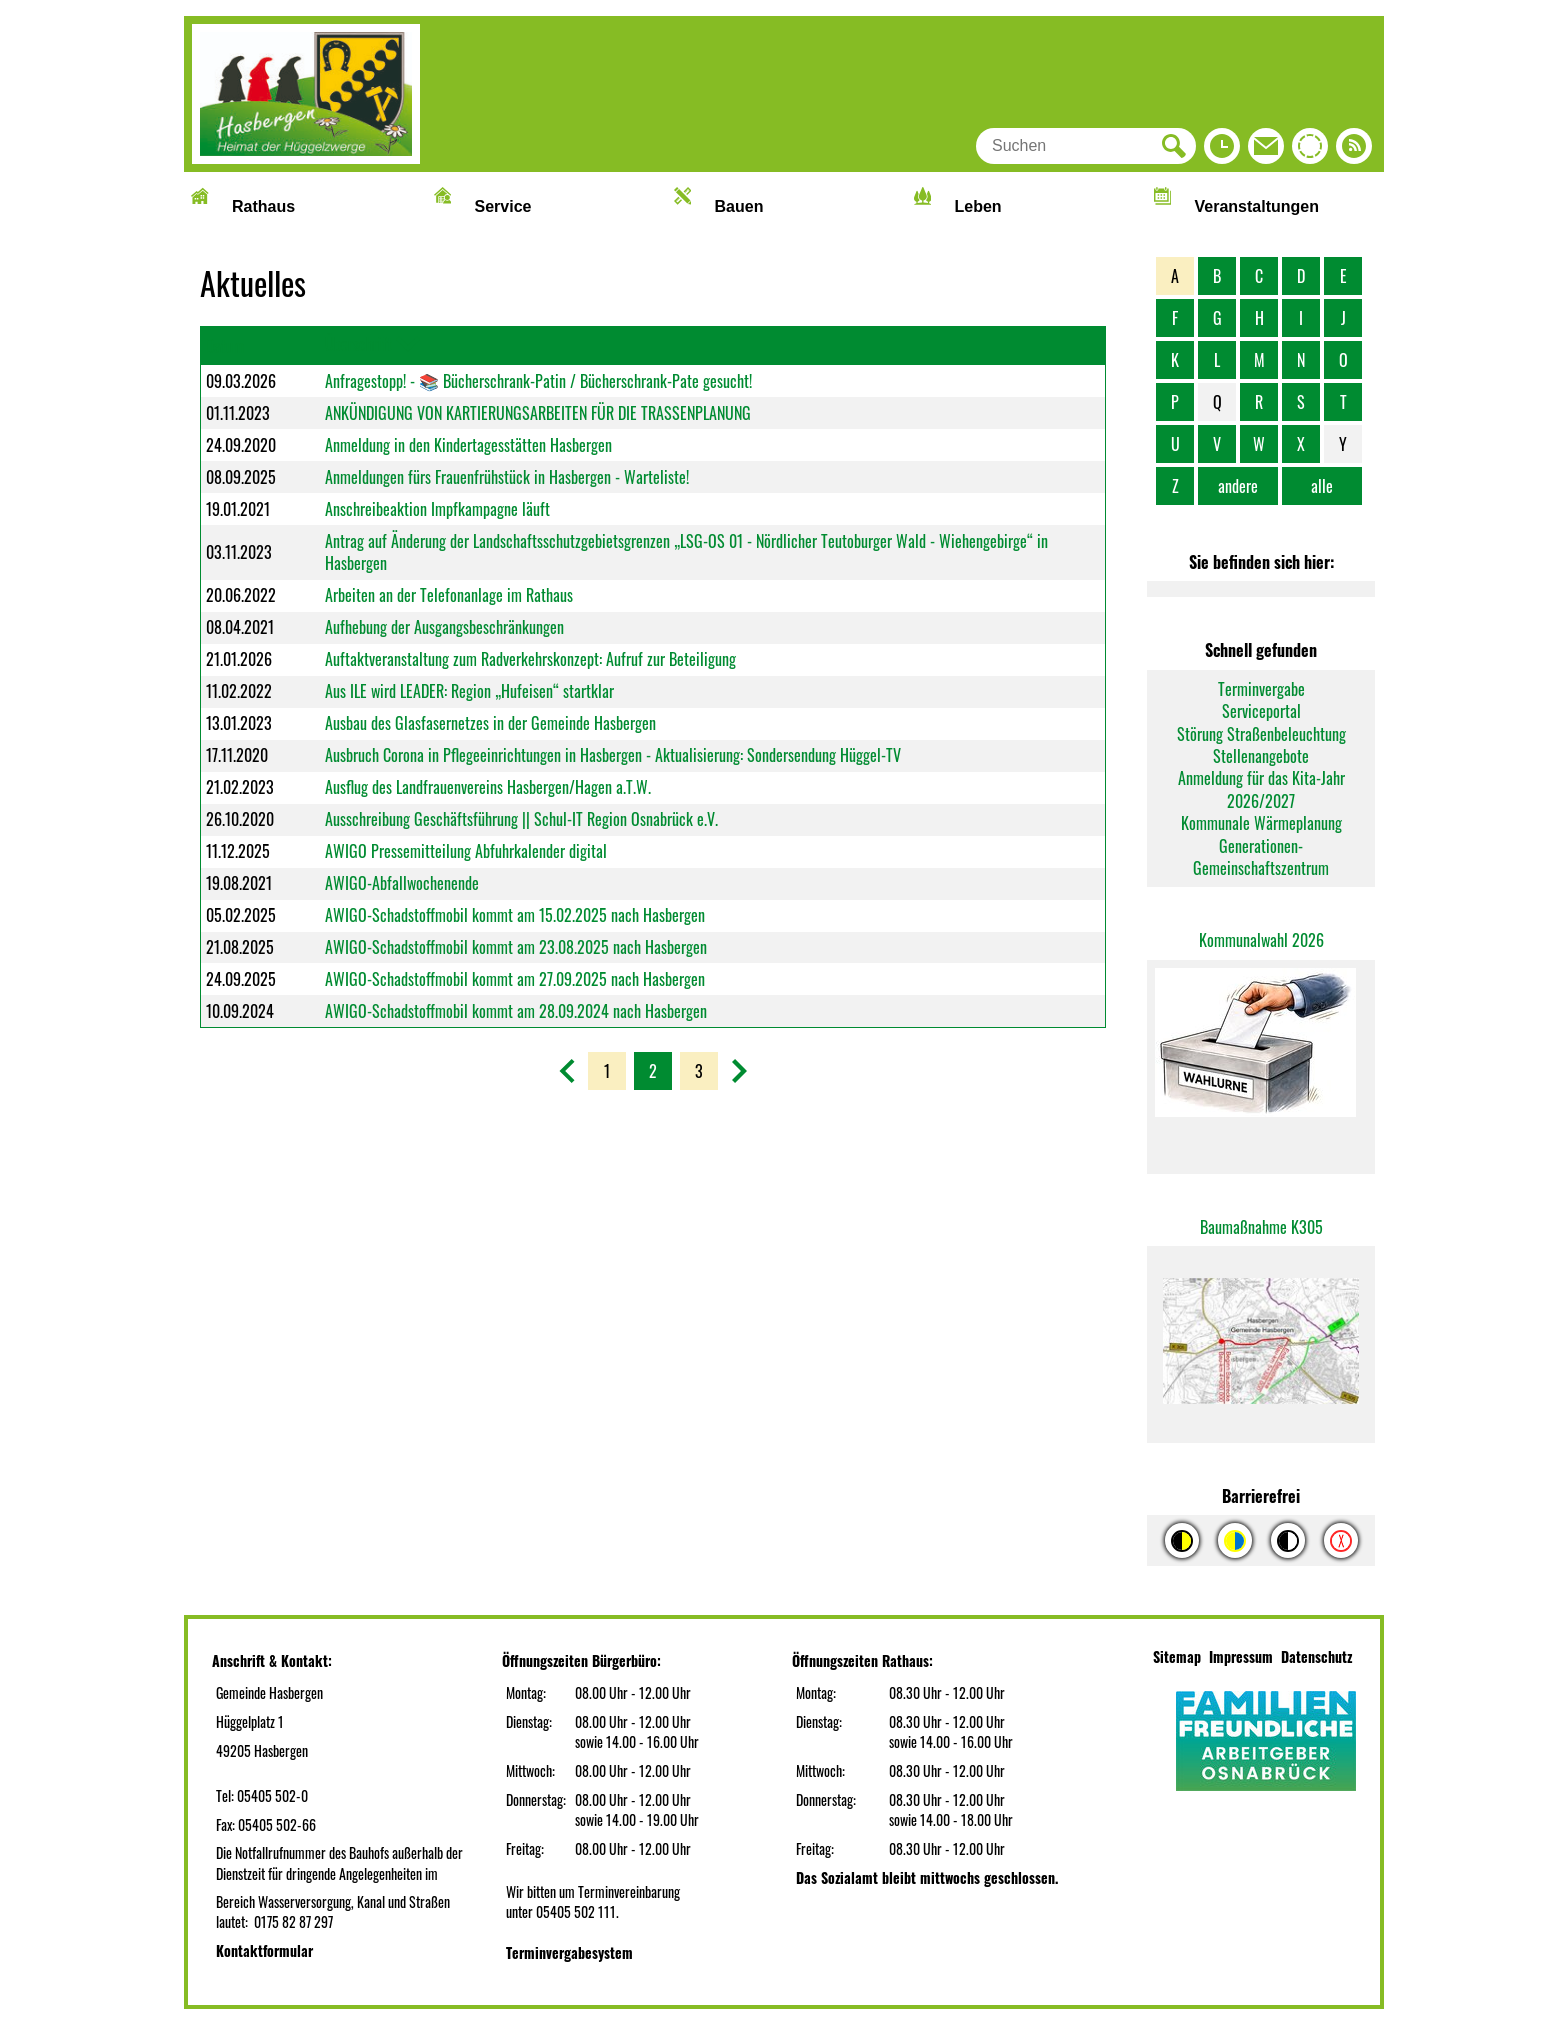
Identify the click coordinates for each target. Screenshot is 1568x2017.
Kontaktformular (264, 1950)
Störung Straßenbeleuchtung (1261, 734)
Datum (225, 346)
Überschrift (358, 344)
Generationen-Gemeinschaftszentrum (1261, 857)
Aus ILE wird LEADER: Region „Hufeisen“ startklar (469, 691)
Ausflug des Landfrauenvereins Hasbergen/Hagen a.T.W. (488, 787)
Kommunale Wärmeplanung (1261, 823)
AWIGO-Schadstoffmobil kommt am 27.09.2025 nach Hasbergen (515, 979)
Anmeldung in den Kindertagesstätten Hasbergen (468, 445)
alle (1322, 486)
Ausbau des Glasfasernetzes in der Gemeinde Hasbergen (490, 723)
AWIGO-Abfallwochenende (402, 883)
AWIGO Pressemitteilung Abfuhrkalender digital (466, 851)
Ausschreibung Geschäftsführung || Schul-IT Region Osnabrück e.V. (521, 819)
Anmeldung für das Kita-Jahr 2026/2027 (1261, 789)
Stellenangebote (1261, 756)
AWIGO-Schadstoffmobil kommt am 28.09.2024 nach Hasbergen (516, 1011)
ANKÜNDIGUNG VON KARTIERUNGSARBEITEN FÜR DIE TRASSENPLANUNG (538, 413)
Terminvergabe (1261, 689)
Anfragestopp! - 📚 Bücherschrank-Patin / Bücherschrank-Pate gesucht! (538, 381)
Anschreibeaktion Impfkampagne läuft (437, 509)
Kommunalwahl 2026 (1261, 940)
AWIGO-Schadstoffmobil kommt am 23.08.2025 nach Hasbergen (516, 947)
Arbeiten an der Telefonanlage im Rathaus (449, 595)
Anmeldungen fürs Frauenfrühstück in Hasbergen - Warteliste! (507, 477)
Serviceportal (1261, 711)
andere (1238, 486)
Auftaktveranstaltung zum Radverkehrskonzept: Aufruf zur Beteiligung (530, 659)
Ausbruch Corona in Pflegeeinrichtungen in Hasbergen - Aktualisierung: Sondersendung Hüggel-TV (613, 755)
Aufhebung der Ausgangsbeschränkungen (444, 627)
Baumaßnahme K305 (1261, 1227)
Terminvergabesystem (569, 1952)
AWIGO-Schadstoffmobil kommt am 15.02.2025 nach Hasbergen (515, 915)
